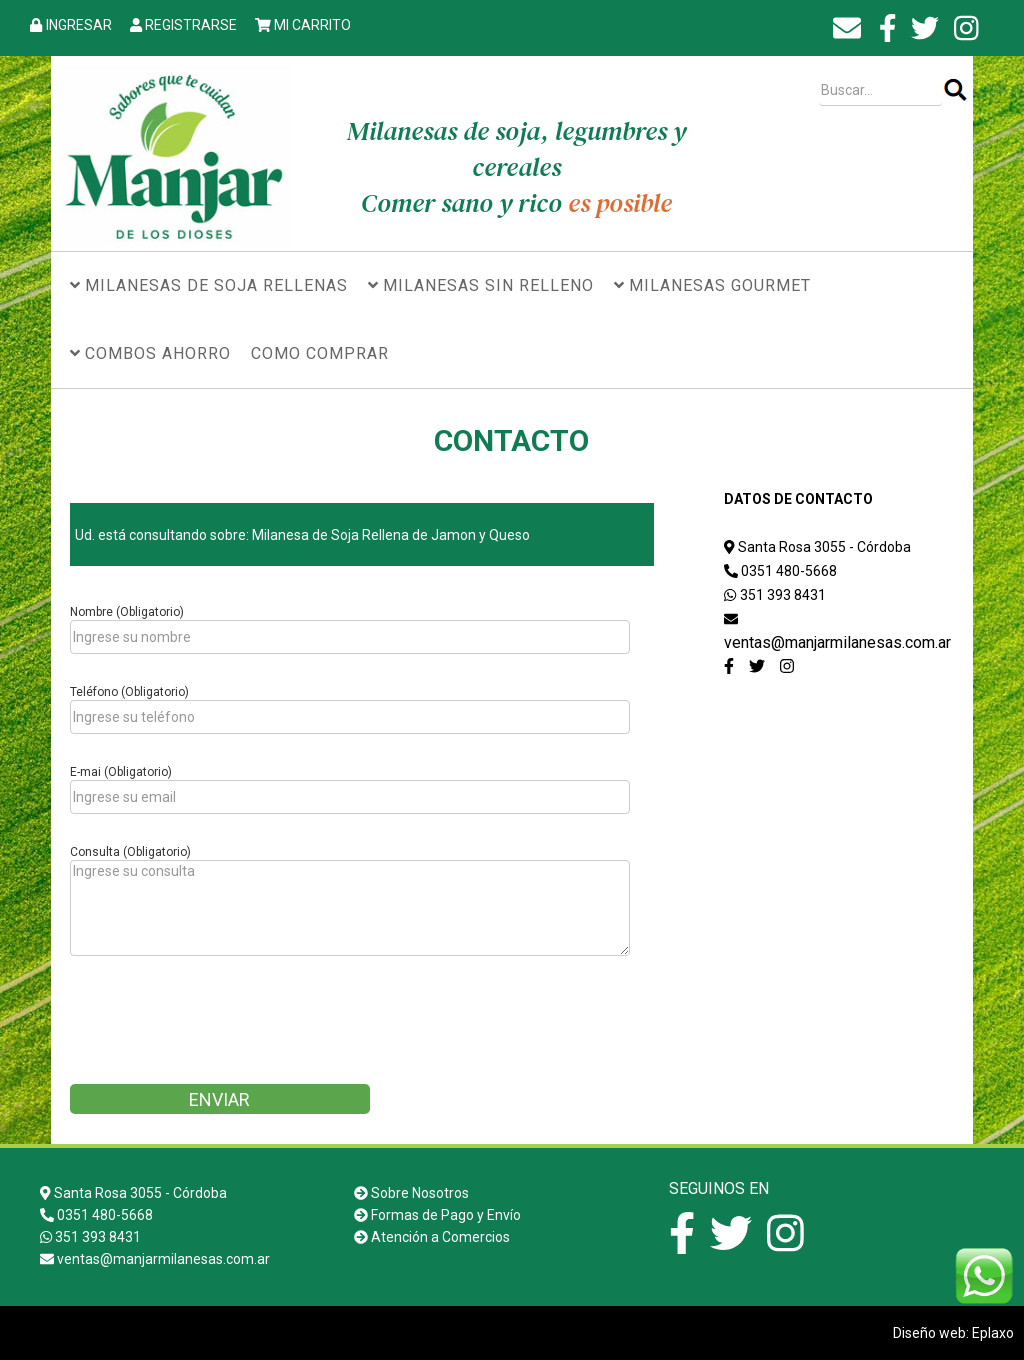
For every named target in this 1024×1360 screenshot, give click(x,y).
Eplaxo (993, 1333)
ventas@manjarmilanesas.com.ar (837, 642)
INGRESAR (79, 25)
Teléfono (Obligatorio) (129, 692)
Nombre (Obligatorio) (127, 612)
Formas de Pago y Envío (446, 1215)
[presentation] (222, 1027)
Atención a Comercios (440, 1237)
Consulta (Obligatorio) (130, 852)
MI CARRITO (312, 25)
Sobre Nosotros (420, 1193)
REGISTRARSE (191, 25)
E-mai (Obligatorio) (121, 772)
